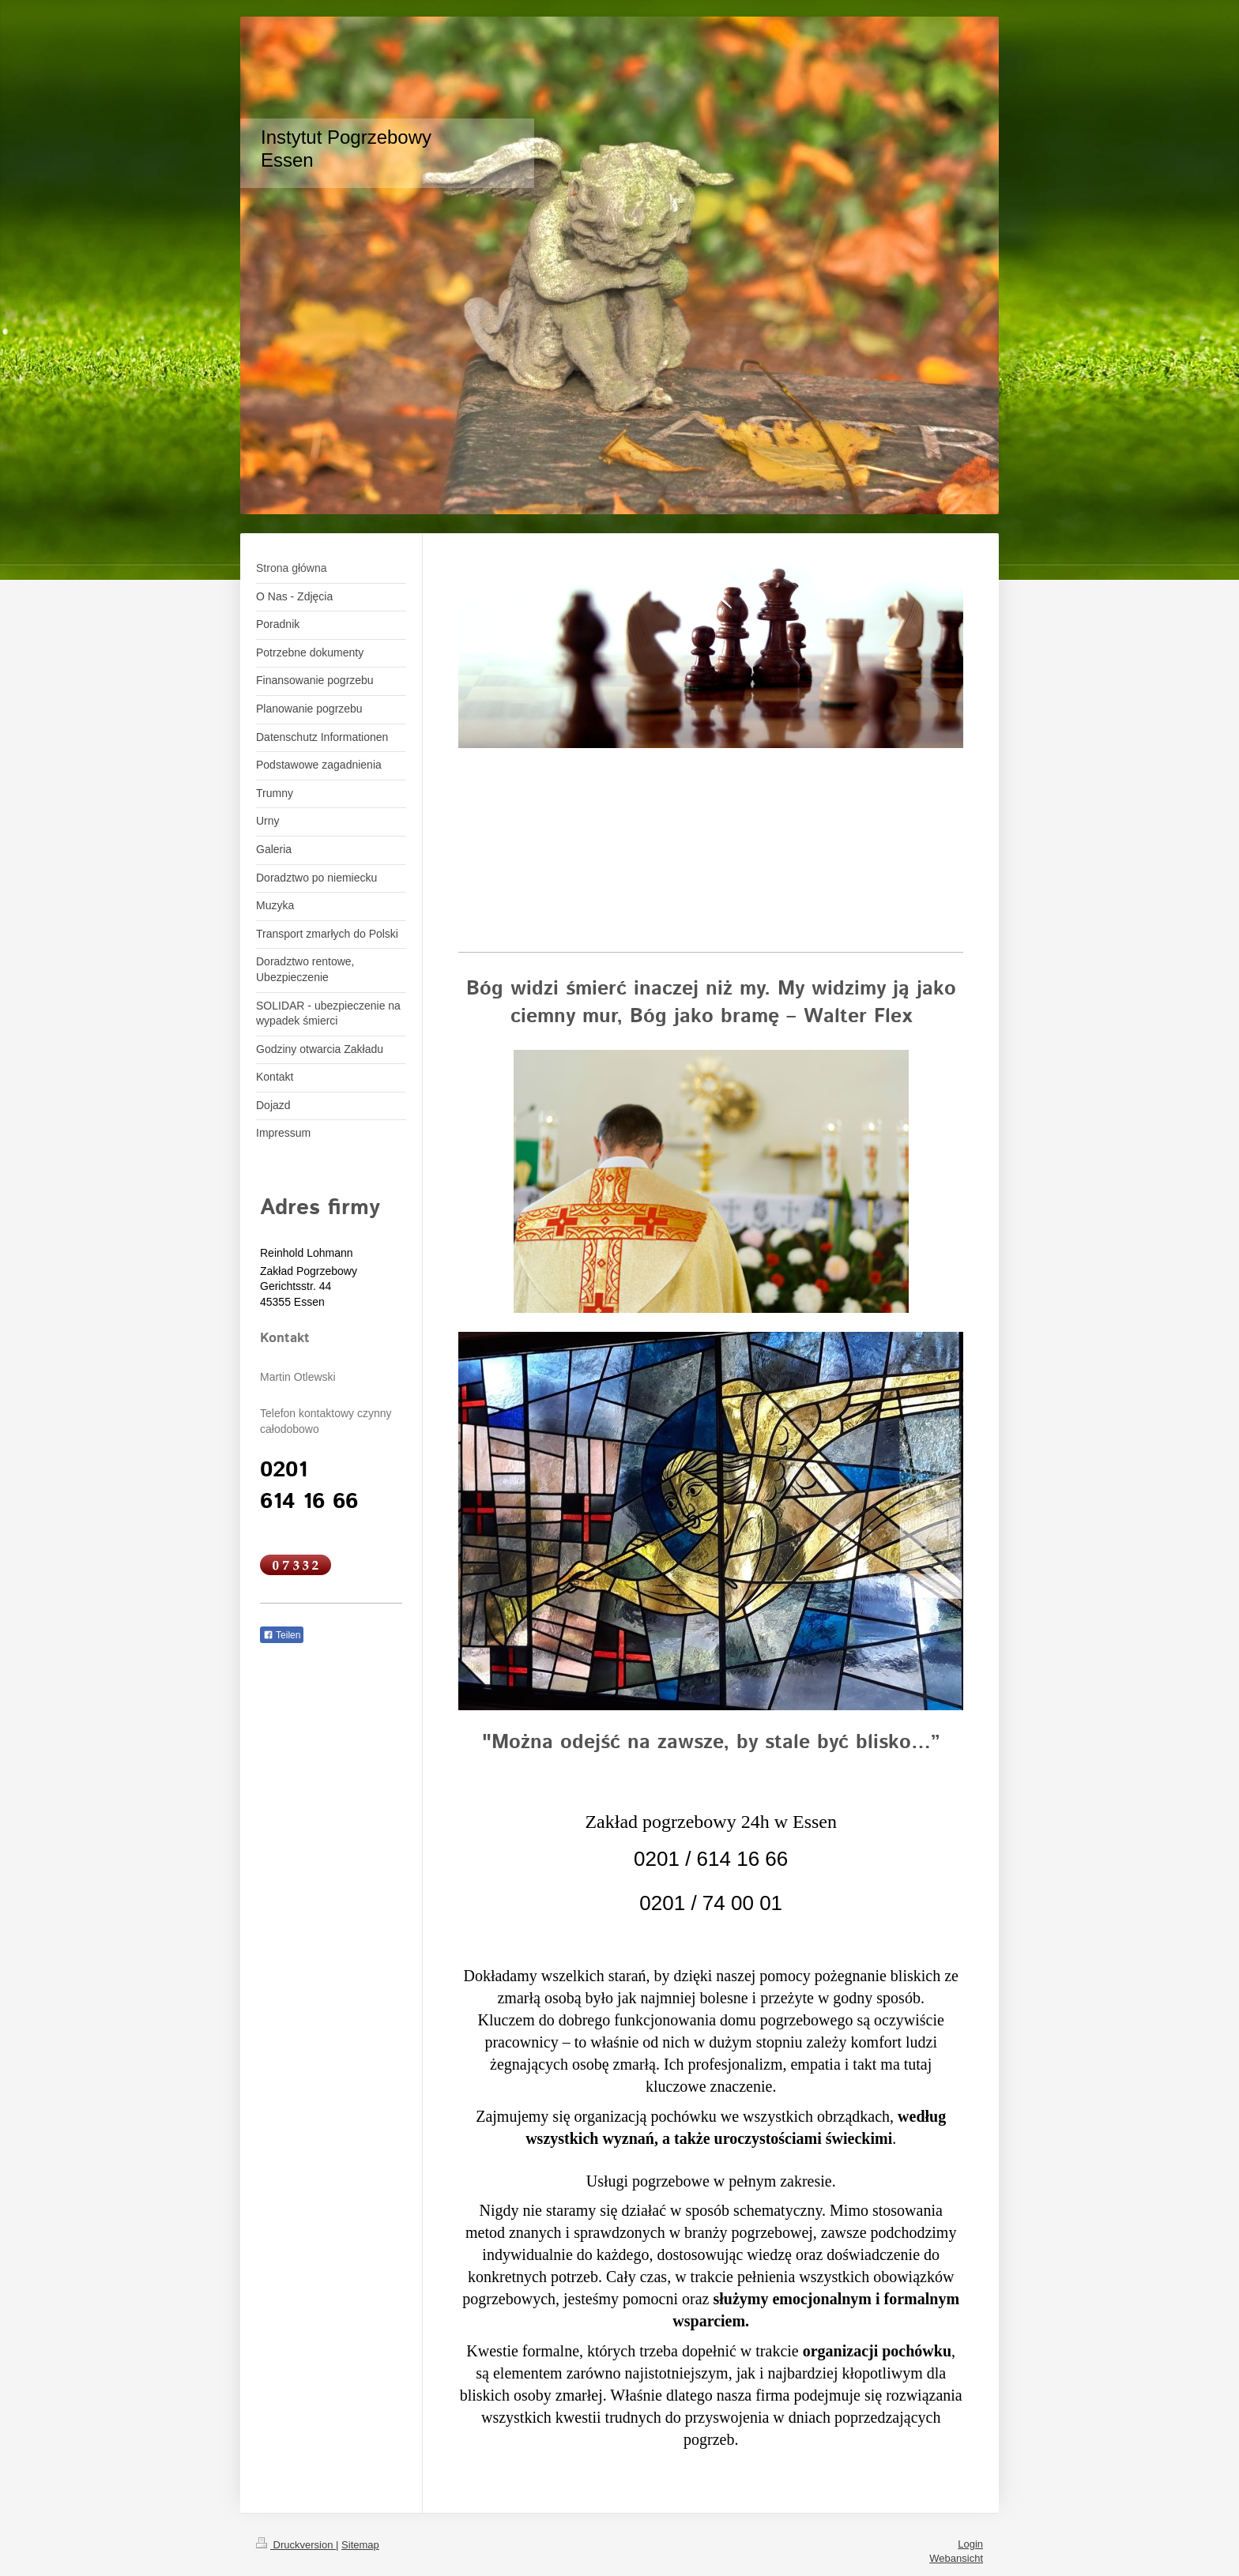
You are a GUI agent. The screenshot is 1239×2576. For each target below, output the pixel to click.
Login (970, 2544)
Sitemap (360, 2545)
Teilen (281, 1635)
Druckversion (296, 2545)
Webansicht (956, 2558)
